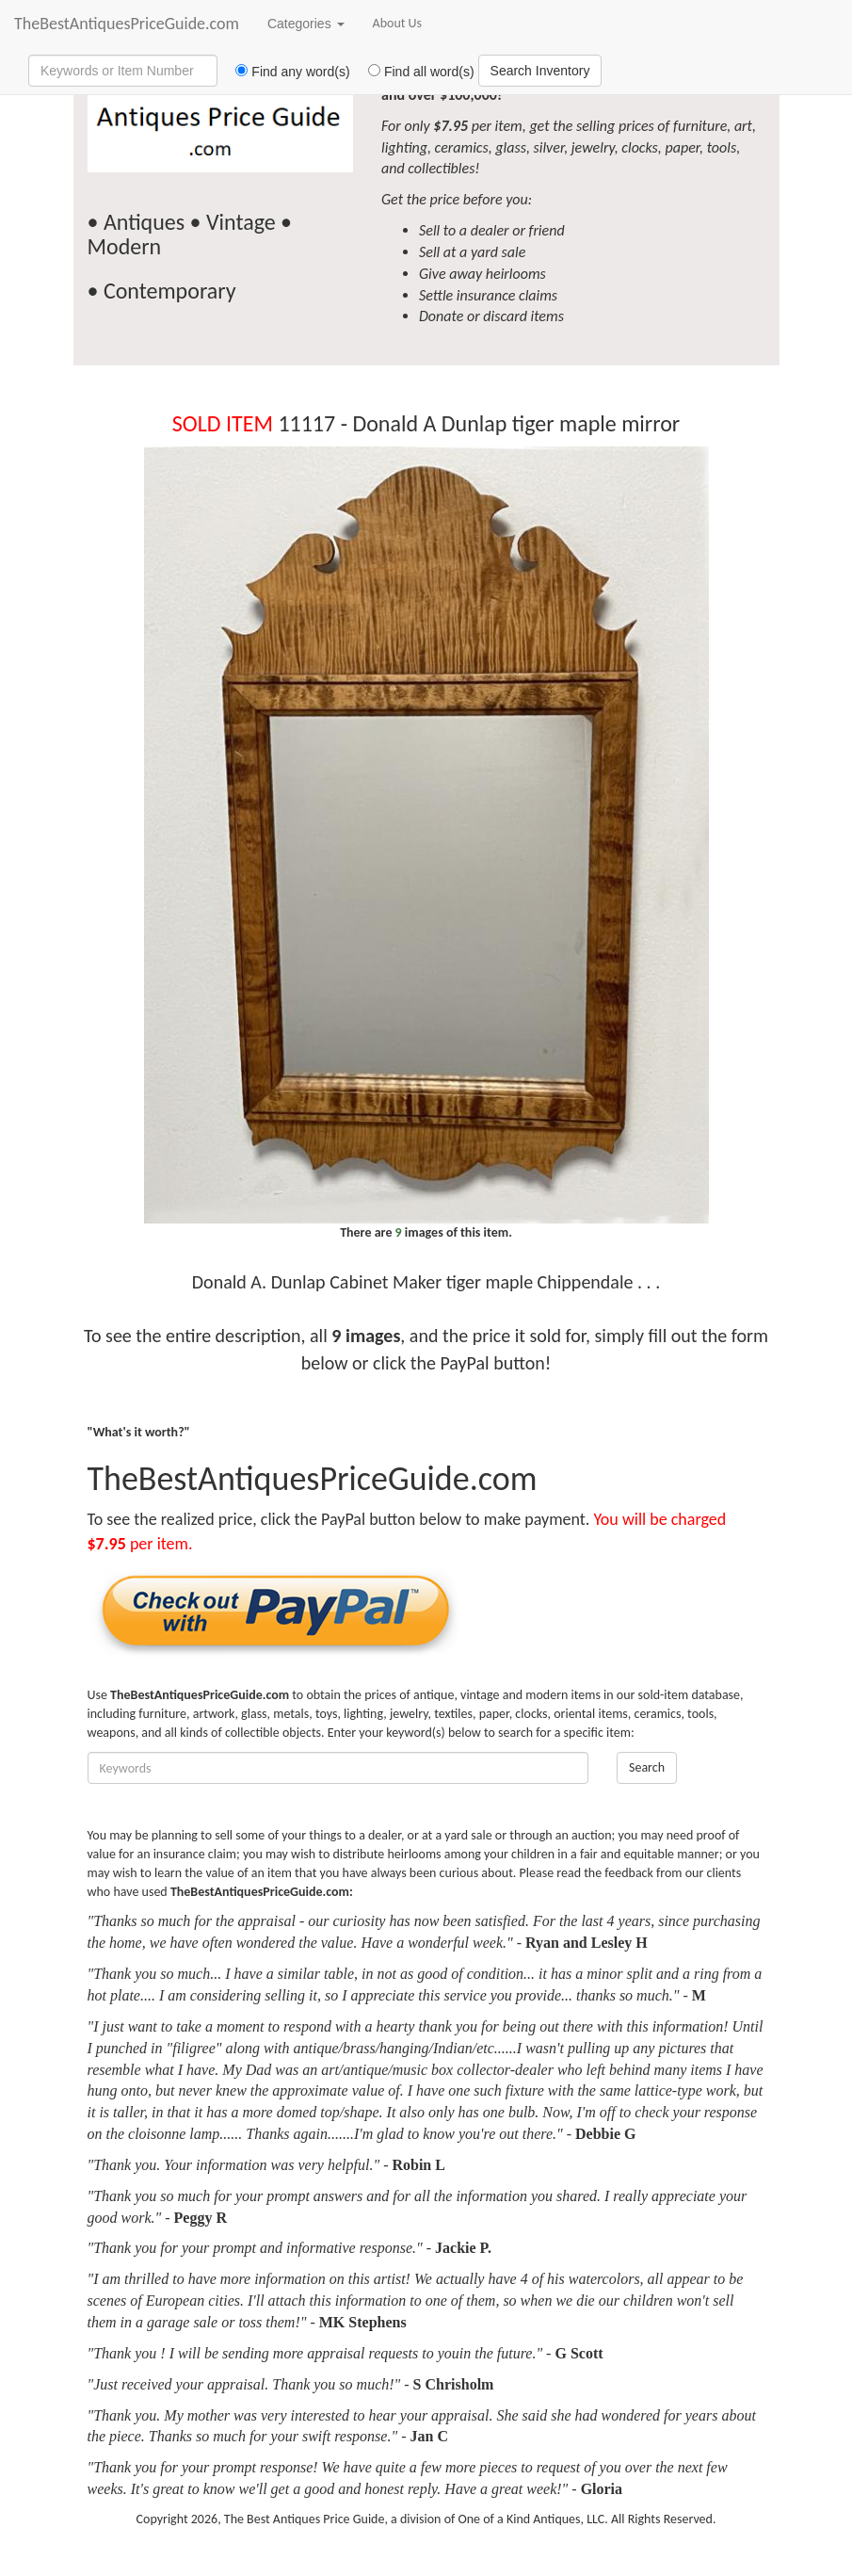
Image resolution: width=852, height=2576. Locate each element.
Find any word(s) (285, 71)
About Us (398, 23)
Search (647, 1767)
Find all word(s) (414, 71)
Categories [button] (306, 23)
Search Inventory (540, 70)
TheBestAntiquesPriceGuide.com (126, 23)
